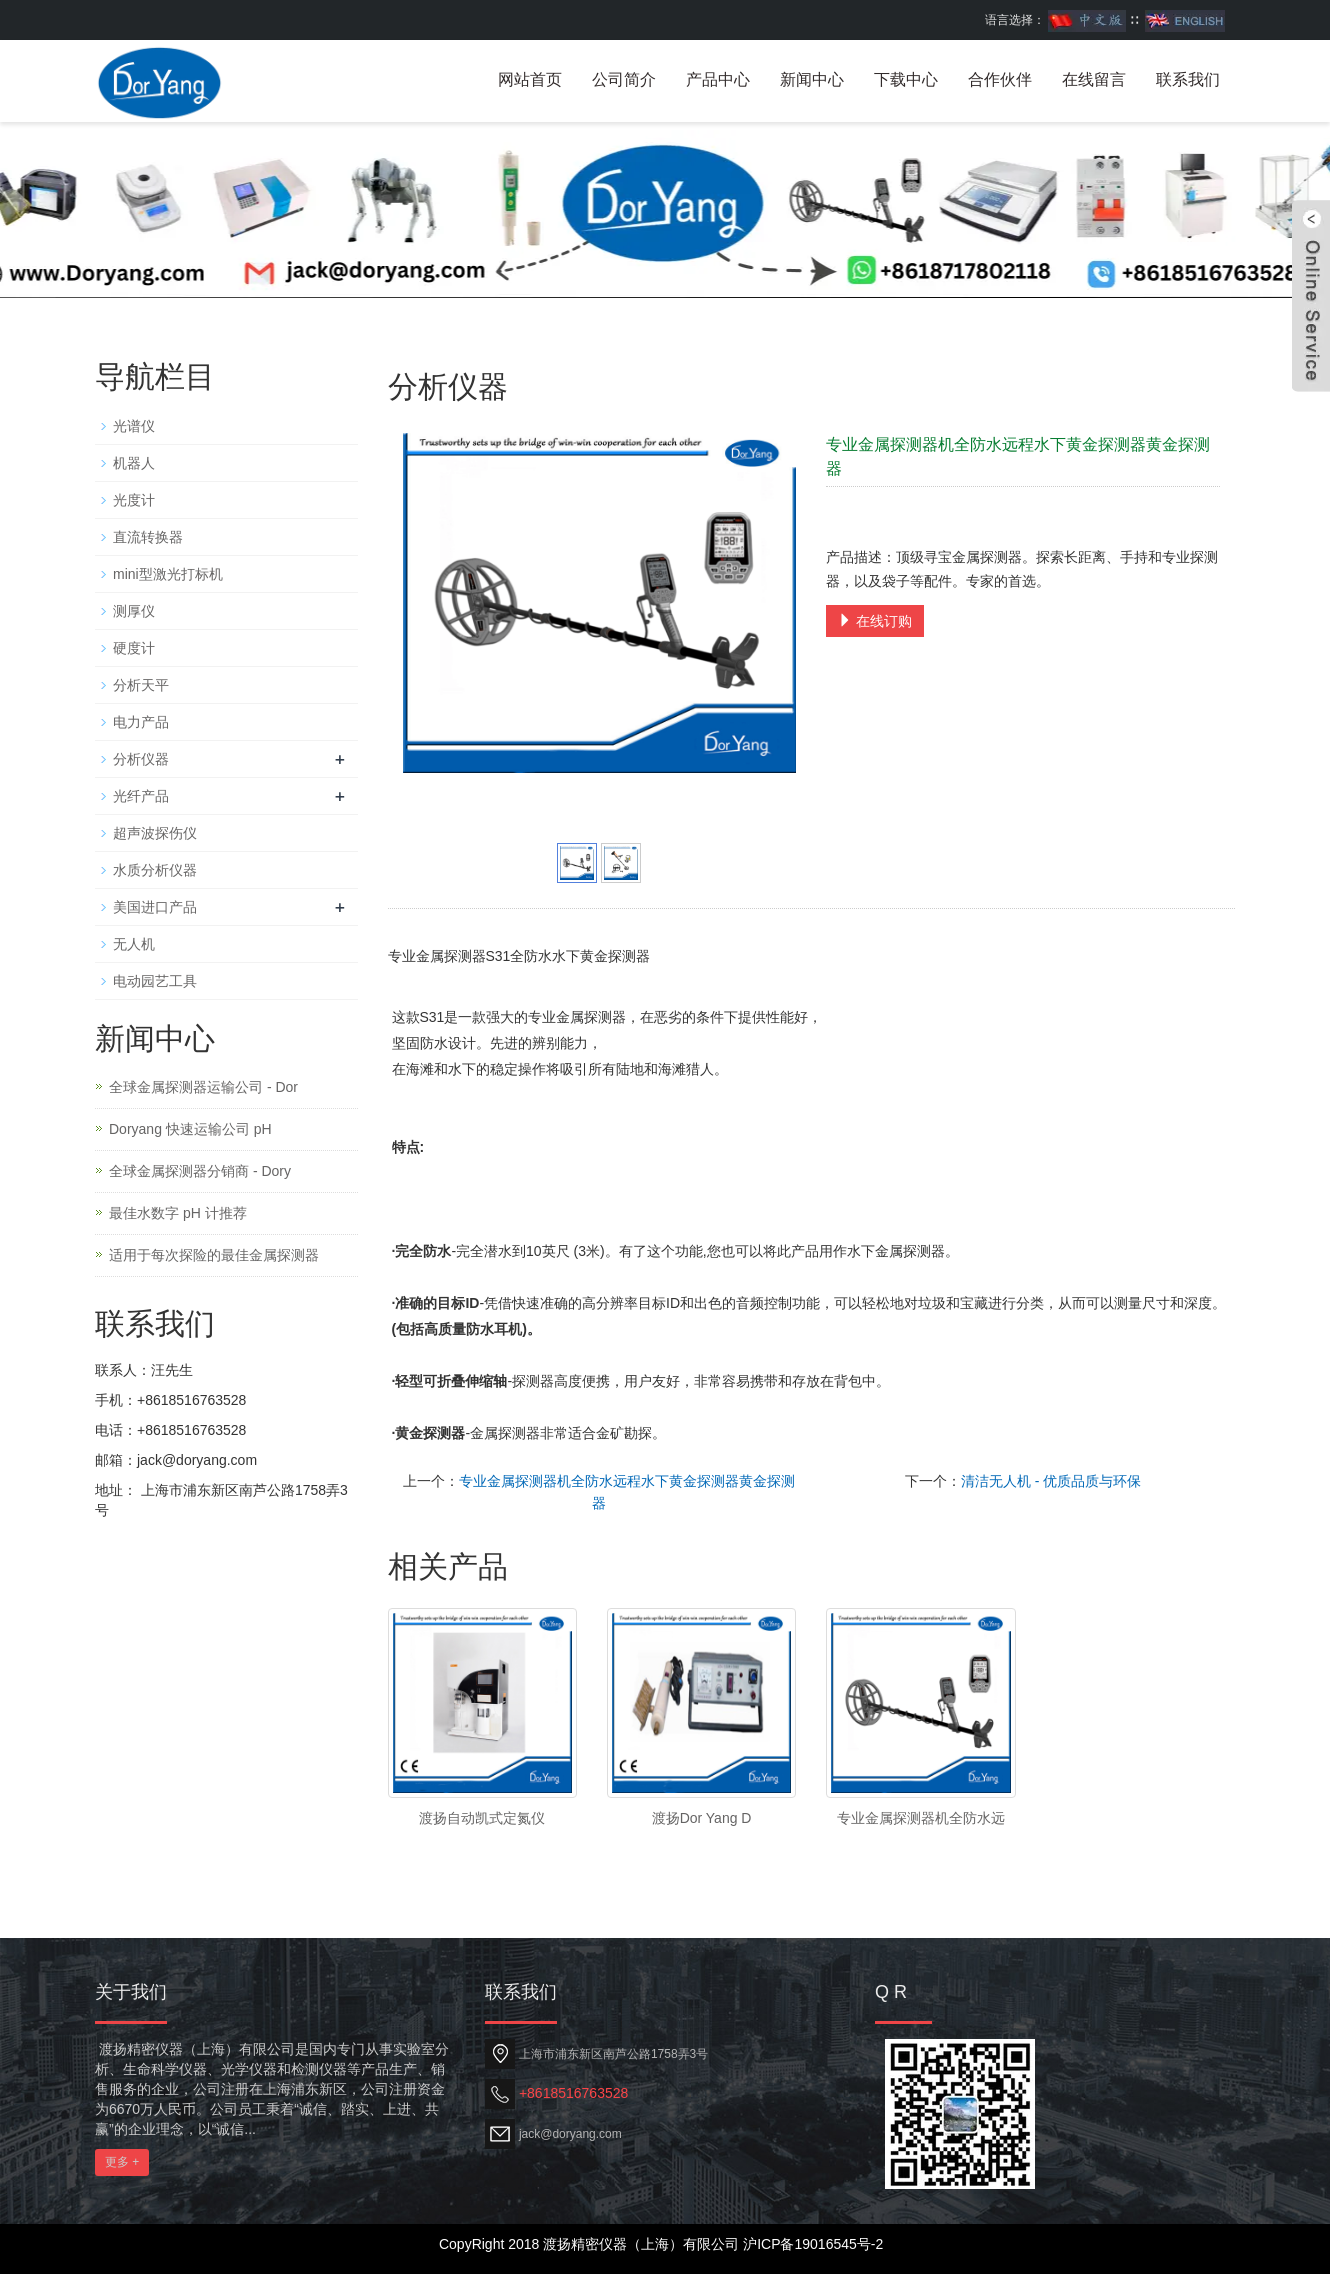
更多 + (122, 2162)
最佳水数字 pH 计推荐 (178, 1213)
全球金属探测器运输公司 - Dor (203, 1087)
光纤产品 (141, 796)
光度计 (134, 500)
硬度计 (134, 648)
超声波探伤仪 (155, 833)
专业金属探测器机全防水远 (921, 1818)
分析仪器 (141, 759)
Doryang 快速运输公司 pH (190, 1129)
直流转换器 (148, 537)
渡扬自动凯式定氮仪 (482, 1818)
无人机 (134, 944)
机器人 (134, 463)
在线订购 (875, 621)
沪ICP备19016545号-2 (813, 2244)
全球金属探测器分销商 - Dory (200, 1171)
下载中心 (906, 79)
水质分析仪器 (155, 870)
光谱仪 (134, 426)
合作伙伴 (1000, 79)
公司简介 (624, 79)
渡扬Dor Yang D (702, 1818)
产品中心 (718, 79)
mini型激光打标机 (168, 574)
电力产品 (141, 722)
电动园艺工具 (155, 981)
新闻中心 (812, 79)
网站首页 (530, 79)
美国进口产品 (155, 907)
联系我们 (1188, 79)
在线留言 (1094, 79)
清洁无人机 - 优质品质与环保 (1051, 1481)
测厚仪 (134, 611)
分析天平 (141, 685)
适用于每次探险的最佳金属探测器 (214, 1255)
